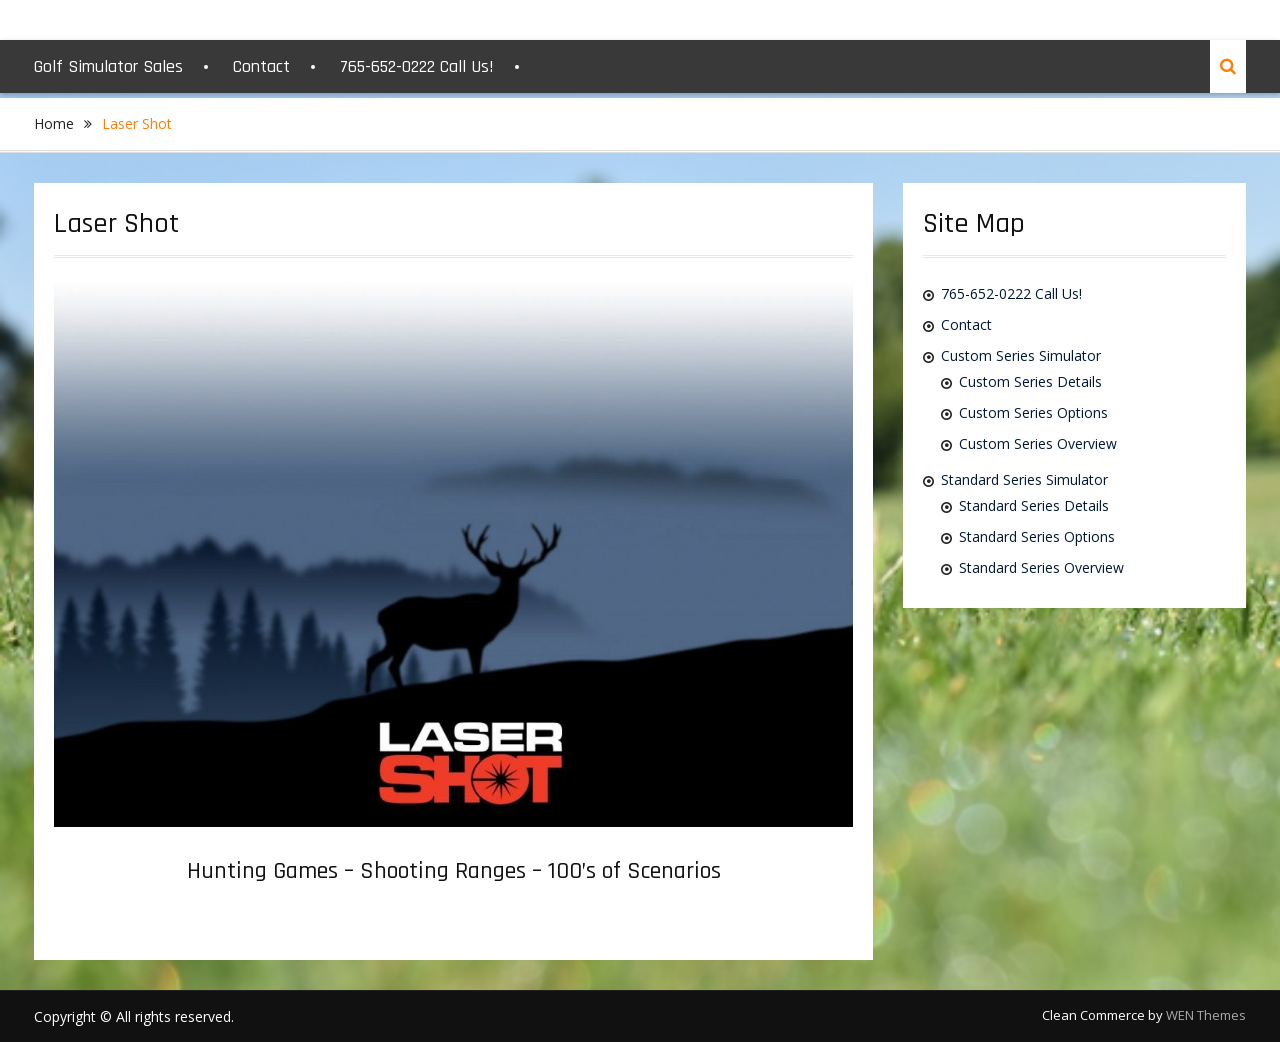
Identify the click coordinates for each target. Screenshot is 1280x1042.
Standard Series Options (1037, 536)
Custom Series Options (1033, 412)
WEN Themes (1206, 1015)
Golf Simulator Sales (108, 66)
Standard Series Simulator (1024, 479)
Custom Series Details (1030, 381)
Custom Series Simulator (1021, 355)
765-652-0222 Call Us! (417, 66)
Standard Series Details (1034, 505)
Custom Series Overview (1038, 443)
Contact (261, 66)
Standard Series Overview (1041, 567)
